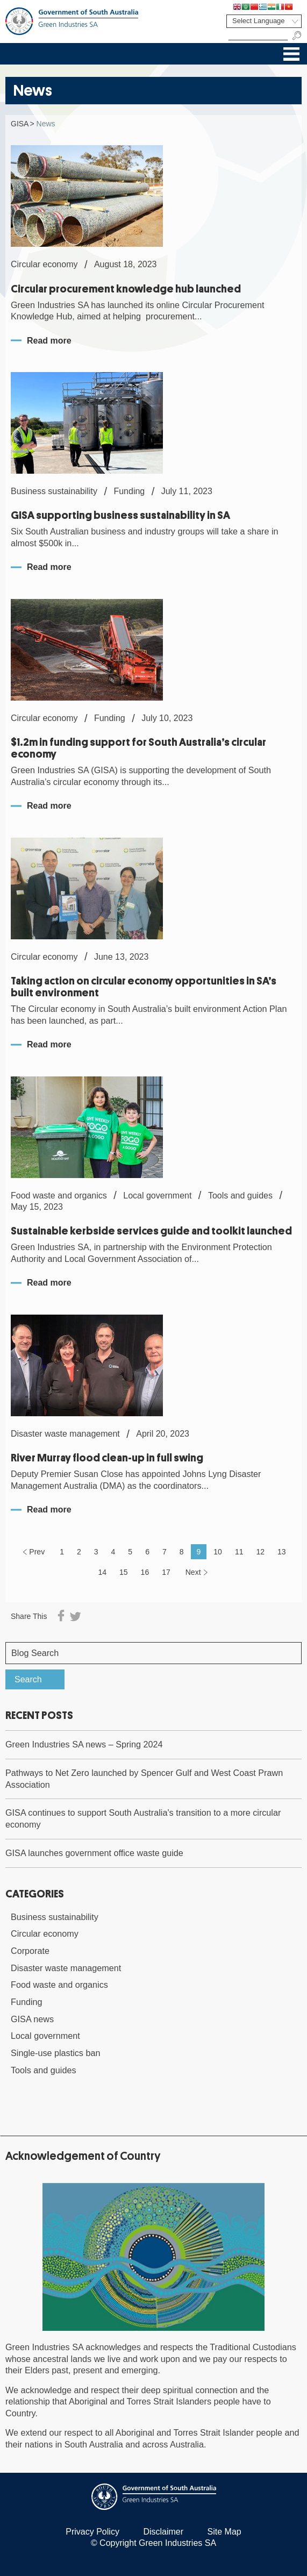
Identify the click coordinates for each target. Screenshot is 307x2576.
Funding (26, 2002)
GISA (19, 123)
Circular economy (44, 1933)
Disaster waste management (66, 1968)
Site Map (224, 2531)
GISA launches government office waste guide (94, 1853)
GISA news (32, 2019)
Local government (45, 2035)
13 (281, 1551)
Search (28, 1679)
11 (239, 1551)
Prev (37, 1551)
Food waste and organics (59, 1984)
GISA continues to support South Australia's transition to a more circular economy (143, 1818)
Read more (49, 340)
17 (166, 1572)
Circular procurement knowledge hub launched (126, 289)
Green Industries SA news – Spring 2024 (83, 1744)
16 (145, 1572)
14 (102, 1572)
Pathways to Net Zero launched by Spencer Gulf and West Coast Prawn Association (144, 1778)
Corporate (30, 1951)
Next (193, 1572)
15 (123, 1572)
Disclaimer (163, 2531)
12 (260, 1551)
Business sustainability (54, 1917)
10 (217, 1551)
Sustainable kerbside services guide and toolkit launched (151, 1231)
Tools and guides (43, 2070)
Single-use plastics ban (55, 2053)
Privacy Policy (92, 2531)
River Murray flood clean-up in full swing (107, 1458)
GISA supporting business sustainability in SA (120, 515)
